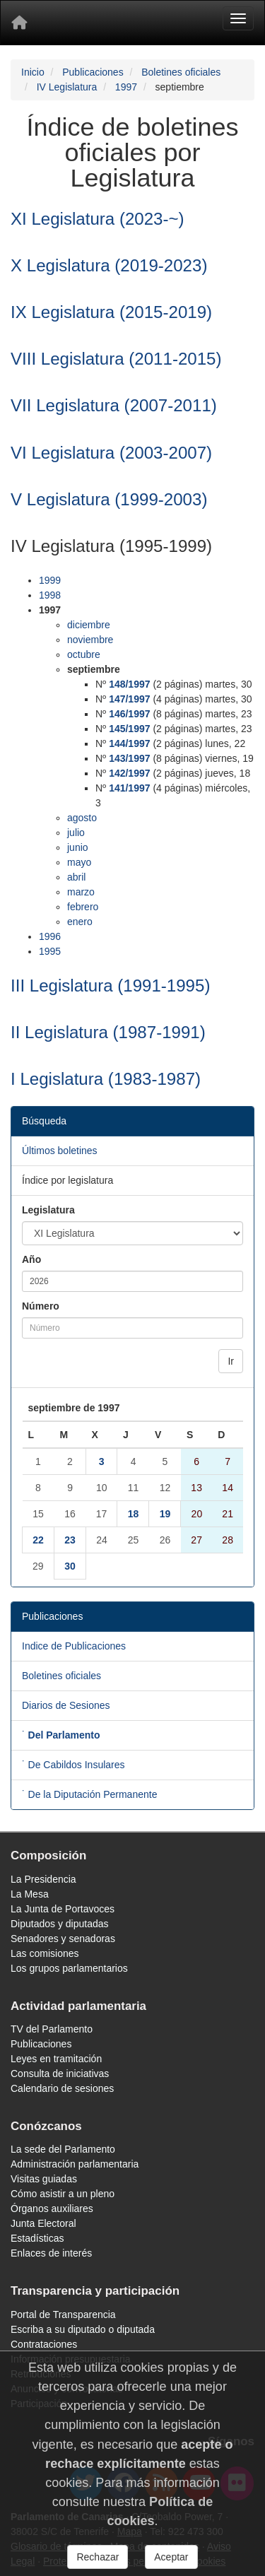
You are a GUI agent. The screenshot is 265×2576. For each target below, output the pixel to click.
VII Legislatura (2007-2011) (114, 405)
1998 (50, 595)
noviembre (90, 639)
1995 (50, 951)
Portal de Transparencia (63, 2314)
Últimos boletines (60, 1150)
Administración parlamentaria (75, 2164)
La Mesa (30, 1894)
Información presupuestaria (71, 2359)
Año (31, 1259)
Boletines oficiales (180, 72)
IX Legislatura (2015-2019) (111, 312)
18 (133, 1513)
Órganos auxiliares (52, 2208)
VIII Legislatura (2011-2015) (116, 358)
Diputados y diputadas (60, 1923)
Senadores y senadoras (63, 1938)
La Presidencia (43, 1879)
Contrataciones (44, 2344)
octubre (83, 654)
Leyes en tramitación (56, 2058)
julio (76, 832)
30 (70, 1566)
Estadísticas (37, 2238)
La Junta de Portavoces (62, 1909)
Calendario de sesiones (62, 2088)
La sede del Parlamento (63, 2149)
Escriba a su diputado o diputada (83, 2329)
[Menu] (238, 18)
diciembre (88, 624)
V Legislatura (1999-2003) (109, 499)
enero (80, 921)
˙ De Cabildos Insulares (73, 1764)
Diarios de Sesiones (66, 1705)
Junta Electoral (43, 2223)
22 (38, 1540)
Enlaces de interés (51, 2253)
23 (70, 1540)
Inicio (33, 72)
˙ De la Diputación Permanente (89, 1794)
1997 (126, 87)
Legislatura (48, 1210)
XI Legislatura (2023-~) (97, 218)
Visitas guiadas (44, 2178)
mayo (79, 862)
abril (76, 877)
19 (165, 1513)
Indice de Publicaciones (74, 1646)
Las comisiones (45, 1953)
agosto (82, 817)
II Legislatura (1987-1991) (108, 1032)
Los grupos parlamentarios (69, 1968)
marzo (81, 892)
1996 (50, 936)
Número (40, 1306)
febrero (82, 906)
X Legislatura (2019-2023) (109, 265)
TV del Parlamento (52, 2029)
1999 (50, 580)
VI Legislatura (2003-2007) (111, 452)
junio (77, 847)
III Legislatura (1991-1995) (110, 985)
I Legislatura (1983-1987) (106, 1078)
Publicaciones (92, 72)
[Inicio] (19, 23)
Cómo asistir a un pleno (62, 2193)
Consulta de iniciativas (60, 2073)
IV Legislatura (67, 87)
